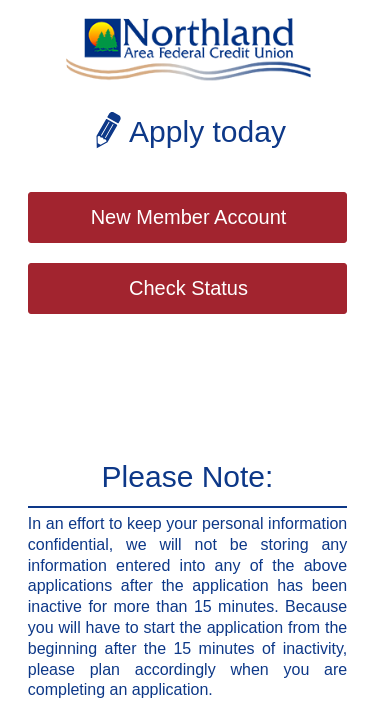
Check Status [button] (188, 288)
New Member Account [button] (189, 217)
